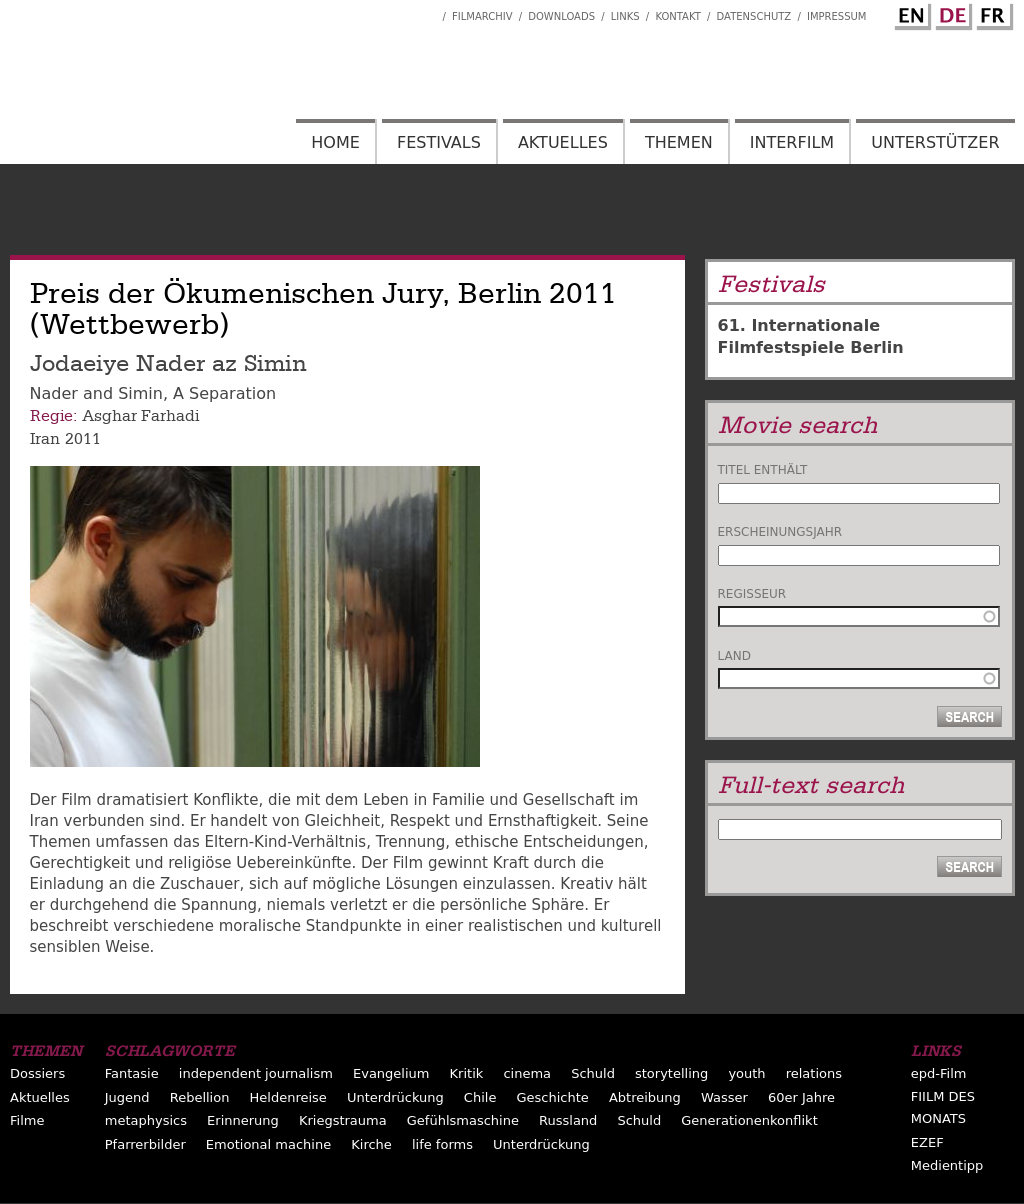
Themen (679, 142)
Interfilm (792, 142)
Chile (480, 1097)
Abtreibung (645, 1097)
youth (746, 1073)
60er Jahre (801, 1097)
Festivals (439, 142)
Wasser (724, 1097)
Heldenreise (288, 1097)
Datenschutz (754, 16)
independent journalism (256, 1073)
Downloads (561, 16)
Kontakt (677, 16)
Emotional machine (268, 1144)
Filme (27, 1120)
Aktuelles (563, 142)
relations (814, 1073)
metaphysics (146, 1120)
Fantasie (132, 1073)
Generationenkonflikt (749, 1120)
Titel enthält (763, 470)
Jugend (127, 1097)
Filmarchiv (482, 16)
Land (734, 656)
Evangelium (391, 1073)
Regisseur (752, 594)
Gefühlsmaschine (463, 1120)
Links (625, 16)
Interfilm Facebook (427, 11)
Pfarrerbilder (145, 1144)
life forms (442, 1144)
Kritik (467, 1073)
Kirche (371, 1144)
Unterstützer (935, 142)
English (910, 13)
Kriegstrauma (343, 1120)
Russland (568, 1120)
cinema (527, 1073)
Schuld (593, 1073)
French (992, 13)
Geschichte (552, 1097)
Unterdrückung (395, 1097)
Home (335, 142)
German (951, 13)
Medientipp (947, 1165)
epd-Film (939, 1073)
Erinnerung (243, 1120)
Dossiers (37, 1073)
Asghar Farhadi (140, 416)
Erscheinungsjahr (780, 532)
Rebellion (200, 1097)
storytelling (671, 1073)
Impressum (837, 16)
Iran (45, 439)
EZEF (927, 1142)
